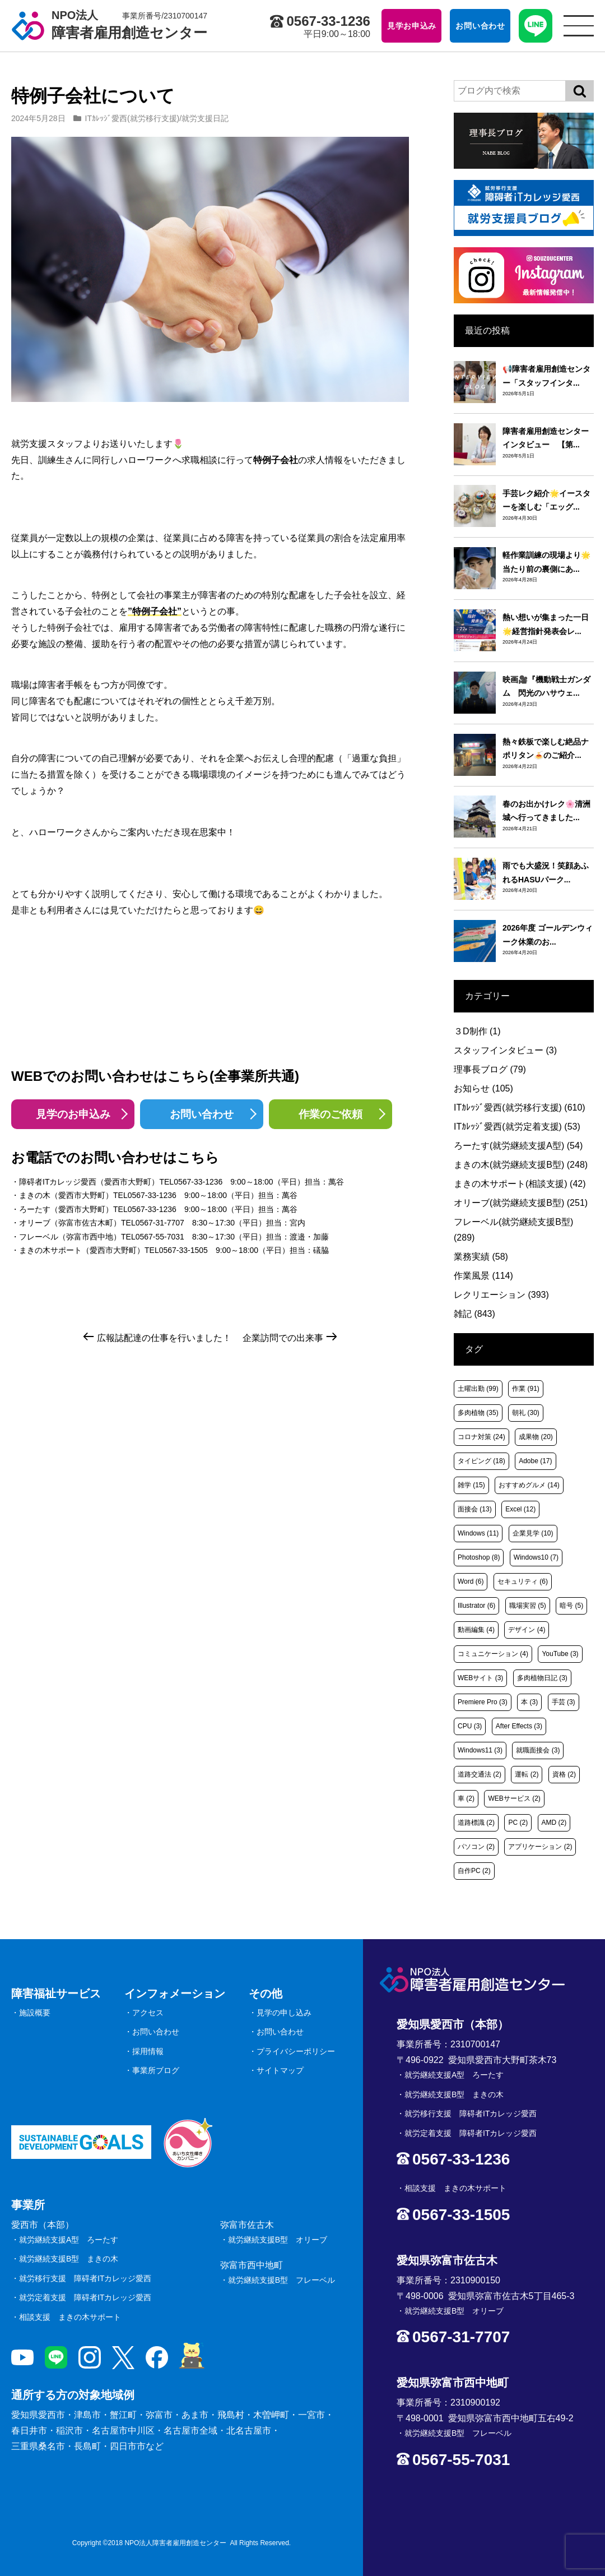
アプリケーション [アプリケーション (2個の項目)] (540, 1847)
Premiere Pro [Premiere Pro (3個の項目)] (483, 1702)
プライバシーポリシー (296, 2051)
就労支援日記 (205, 118)
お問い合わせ (202, 1114)
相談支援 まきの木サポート (70, 2317)
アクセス (148, 2012)
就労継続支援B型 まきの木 (68, 2258)
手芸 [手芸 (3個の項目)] (563, 1702)
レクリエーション (501, 1294)
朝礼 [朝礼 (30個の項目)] (525, 1413)
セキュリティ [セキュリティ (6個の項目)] (522, 1581)
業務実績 (481, 1256)
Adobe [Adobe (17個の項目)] (535, 1461)
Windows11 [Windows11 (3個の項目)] (480, 1750)
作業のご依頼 (330, 1114)
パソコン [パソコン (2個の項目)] (476, 1847)
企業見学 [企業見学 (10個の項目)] (533, 1533)
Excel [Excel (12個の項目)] (520, 1509)
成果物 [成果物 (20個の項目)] (536, 1437)
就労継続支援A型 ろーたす (68, 2239)
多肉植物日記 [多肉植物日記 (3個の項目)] (542, 1678)
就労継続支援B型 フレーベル (281, 2280)
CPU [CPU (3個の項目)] (470, 1726)
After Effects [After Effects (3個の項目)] (519, 1726)
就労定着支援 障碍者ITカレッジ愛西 (85, 2297)
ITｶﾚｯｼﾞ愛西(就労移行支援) (132, 118)
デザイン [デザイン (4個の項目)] (526, 1630)
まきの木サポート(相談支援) (520, 1183)
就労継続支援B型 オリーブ (277, 2239)
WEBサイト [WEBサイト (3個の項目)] (480, 1678)
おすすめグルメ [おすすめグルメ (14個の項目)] (529, 1485)
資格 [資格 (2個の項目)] (564, 1774)
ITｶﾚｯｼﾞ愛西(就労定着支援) (517, 1126)
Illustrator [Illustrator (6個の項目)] (476, 1606)
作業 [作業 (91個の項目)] (525, 1389)
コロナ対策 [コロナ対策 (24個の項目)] (481, 1437)
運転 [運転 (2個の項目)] (526, 1774)
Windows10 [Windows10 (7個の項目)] (536, 1557)
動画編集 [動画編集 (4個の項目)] (476, 1630)
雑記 (474, 1314)
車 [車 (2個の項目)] (466, 1798)
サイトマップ (280, 2070)
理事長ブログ (490, 1069)
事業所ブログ (155, 2070)
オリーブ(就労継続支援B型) (521, 1203)
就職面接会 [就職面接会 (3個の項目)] (538, 1750)
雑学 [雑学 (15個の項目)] (471, 1485)
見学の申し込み (284, 2012)
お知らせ (483, 1088)
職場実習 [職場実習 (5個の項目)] (527, 1606)
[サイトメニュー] (579, 26)
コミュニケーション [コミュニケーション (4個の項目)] (493, 1654)
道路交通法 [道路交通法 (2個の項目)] (479, 1774)
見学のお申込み (73, 1114)
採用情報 (148, 2051)
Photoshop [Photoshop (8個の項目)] (479, 1557)
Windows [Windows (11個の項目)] (478, 1533)
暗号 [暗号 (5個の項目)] (571, 1606)
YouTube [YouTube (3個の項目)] (560, 1654)
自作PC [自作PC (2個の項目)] (474, 1871)
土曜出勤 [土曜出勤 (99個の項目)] (478, 1389)
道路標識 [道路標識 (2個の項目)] (476, 1822)
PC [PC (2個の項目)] (518, 1822)
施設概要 (34, 2012)
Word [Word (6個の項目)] (470, 1581)
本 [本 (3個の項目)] (529, 1702)
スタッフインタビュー (505, 1050)
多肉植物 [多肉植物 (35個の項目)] (478, 1413)
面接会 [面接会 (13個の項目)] (475, 1509)
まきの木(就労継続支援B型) (521, 1164)
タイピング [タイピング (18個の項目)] (481, 1461)
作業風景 (483, 1275)
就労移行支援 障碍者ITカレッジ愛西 (85, 2278)
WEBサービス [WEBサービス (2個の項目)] (514, 1798)
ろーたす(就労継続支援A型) (518, 1145)
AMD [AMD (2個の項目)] (554, 1822)
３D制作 (477, 1031)
